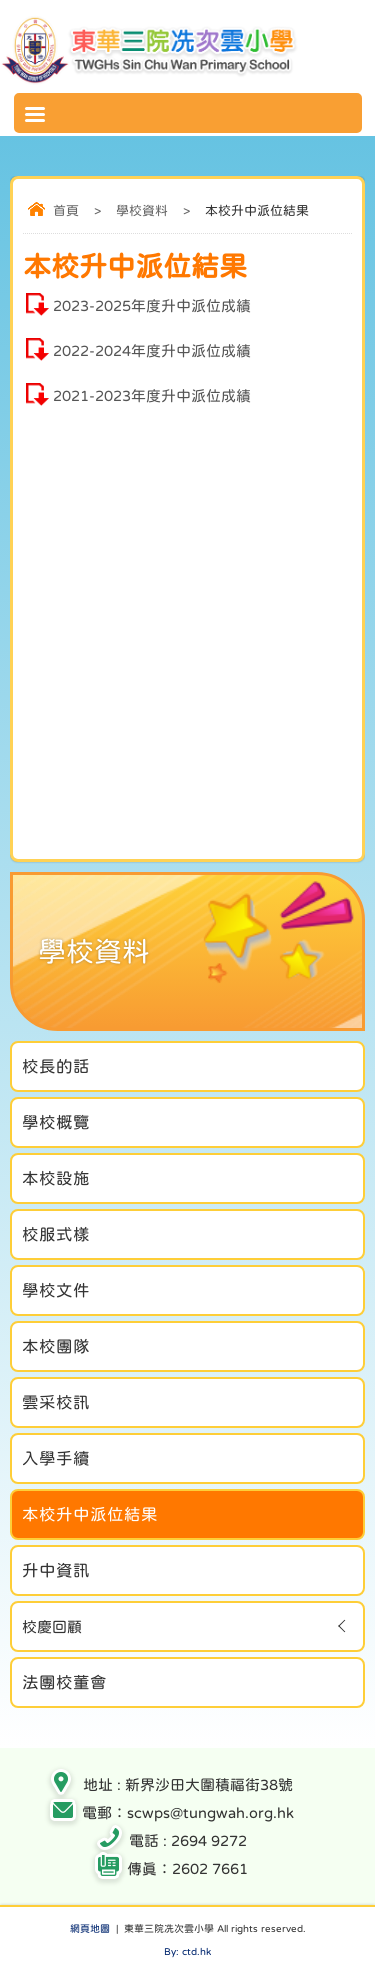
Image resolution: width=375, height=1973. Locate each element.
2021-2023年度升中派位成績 (152, 395)
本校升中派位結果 (90, 1514)
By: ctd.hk (187, 1951)
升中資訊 (56, 1570)
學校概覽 (56, 1122)
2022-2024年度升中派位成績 (152, 350)
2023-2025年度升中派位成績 (152, 305)
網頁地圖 (90, 1928)
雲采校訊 (56, 1402)
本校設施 (56, 1178)
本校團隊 (56, 1346)
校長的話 (56, 1066)
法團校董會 (64, 1682)
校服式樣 (56, 1234)
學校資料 (142, 210)
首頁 (66, 210)
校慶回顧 (52, 1626)
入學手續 (56, 1458)
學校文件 (56, 1290)
